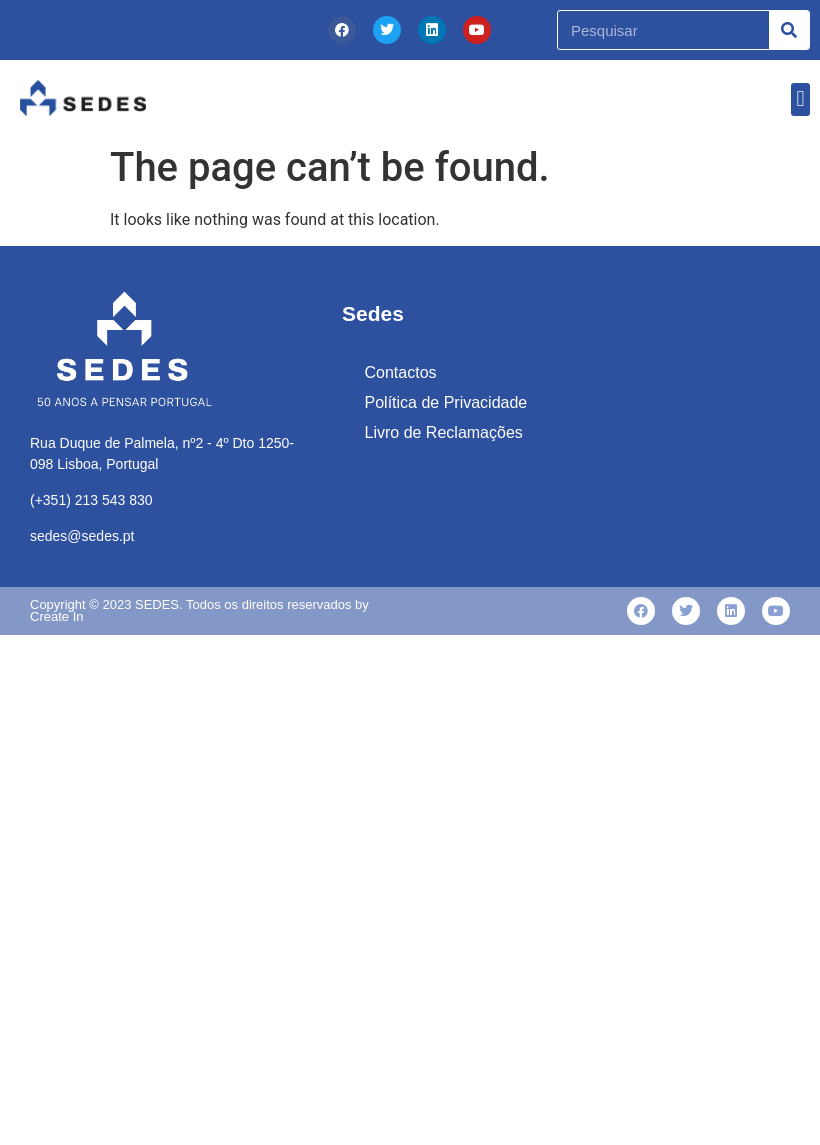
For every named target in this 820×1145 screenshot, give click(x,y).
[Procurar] (789, 30)
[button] (800, 99)
